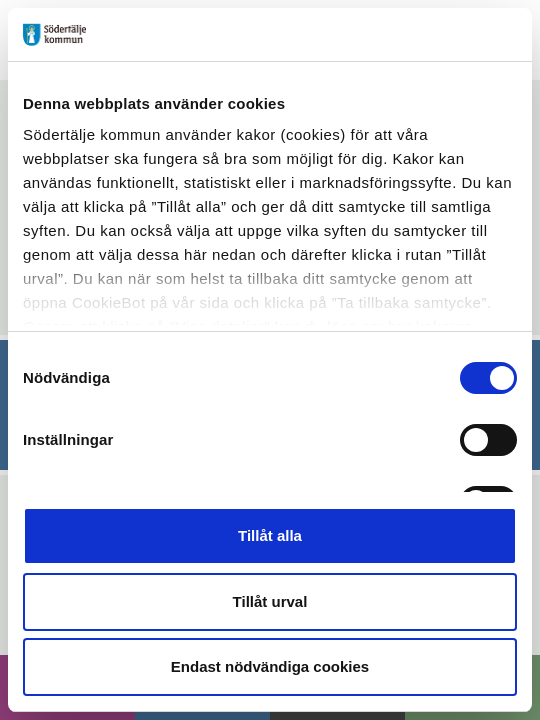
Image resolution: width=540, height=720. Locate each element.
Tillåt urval (270, 601)
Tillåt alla (270, 535)
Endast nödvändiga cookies (270, 666)
